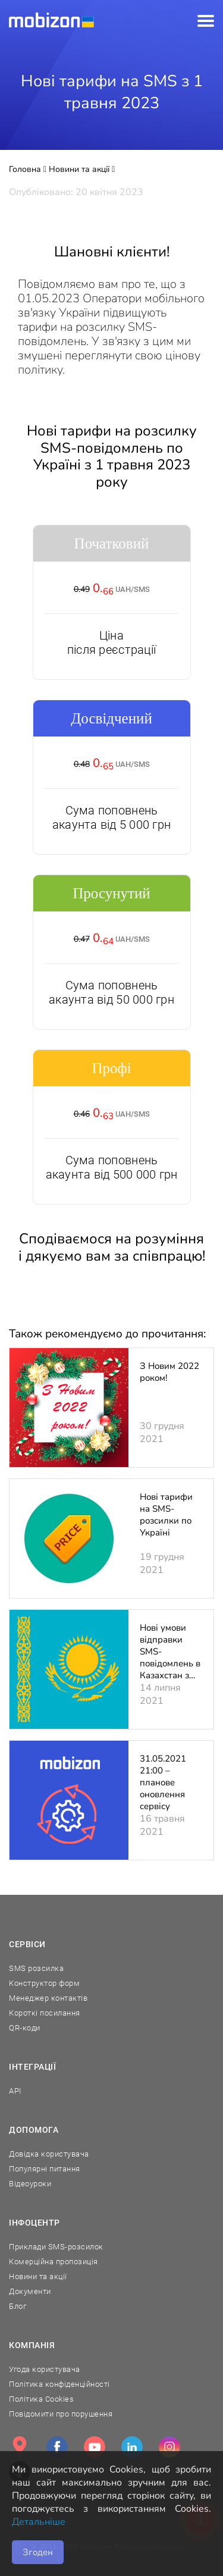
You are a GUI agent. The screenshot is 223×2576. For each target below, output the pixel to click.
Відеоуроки (30, 2183)
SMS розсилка (36, 1968)
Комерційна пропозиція (53, 2261)
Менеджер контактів (48, 1998)
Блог (17, 2306)
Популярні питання (44, 2168)
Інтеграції (32, 2067)
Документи (30, 2291)
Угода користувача (44, 2369)
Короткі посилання (44, 2012)
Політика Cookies (41, 2399)
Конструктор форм (44, 1983)
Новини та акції (38, 2276)
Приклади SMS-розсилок (56, 2246)
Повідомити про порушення (60, 2413)
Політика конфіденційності (59, 2384)
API (15, 2090)
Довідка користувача (49, 2153)
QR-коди (24, 2027)
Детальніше (38, 2521)
